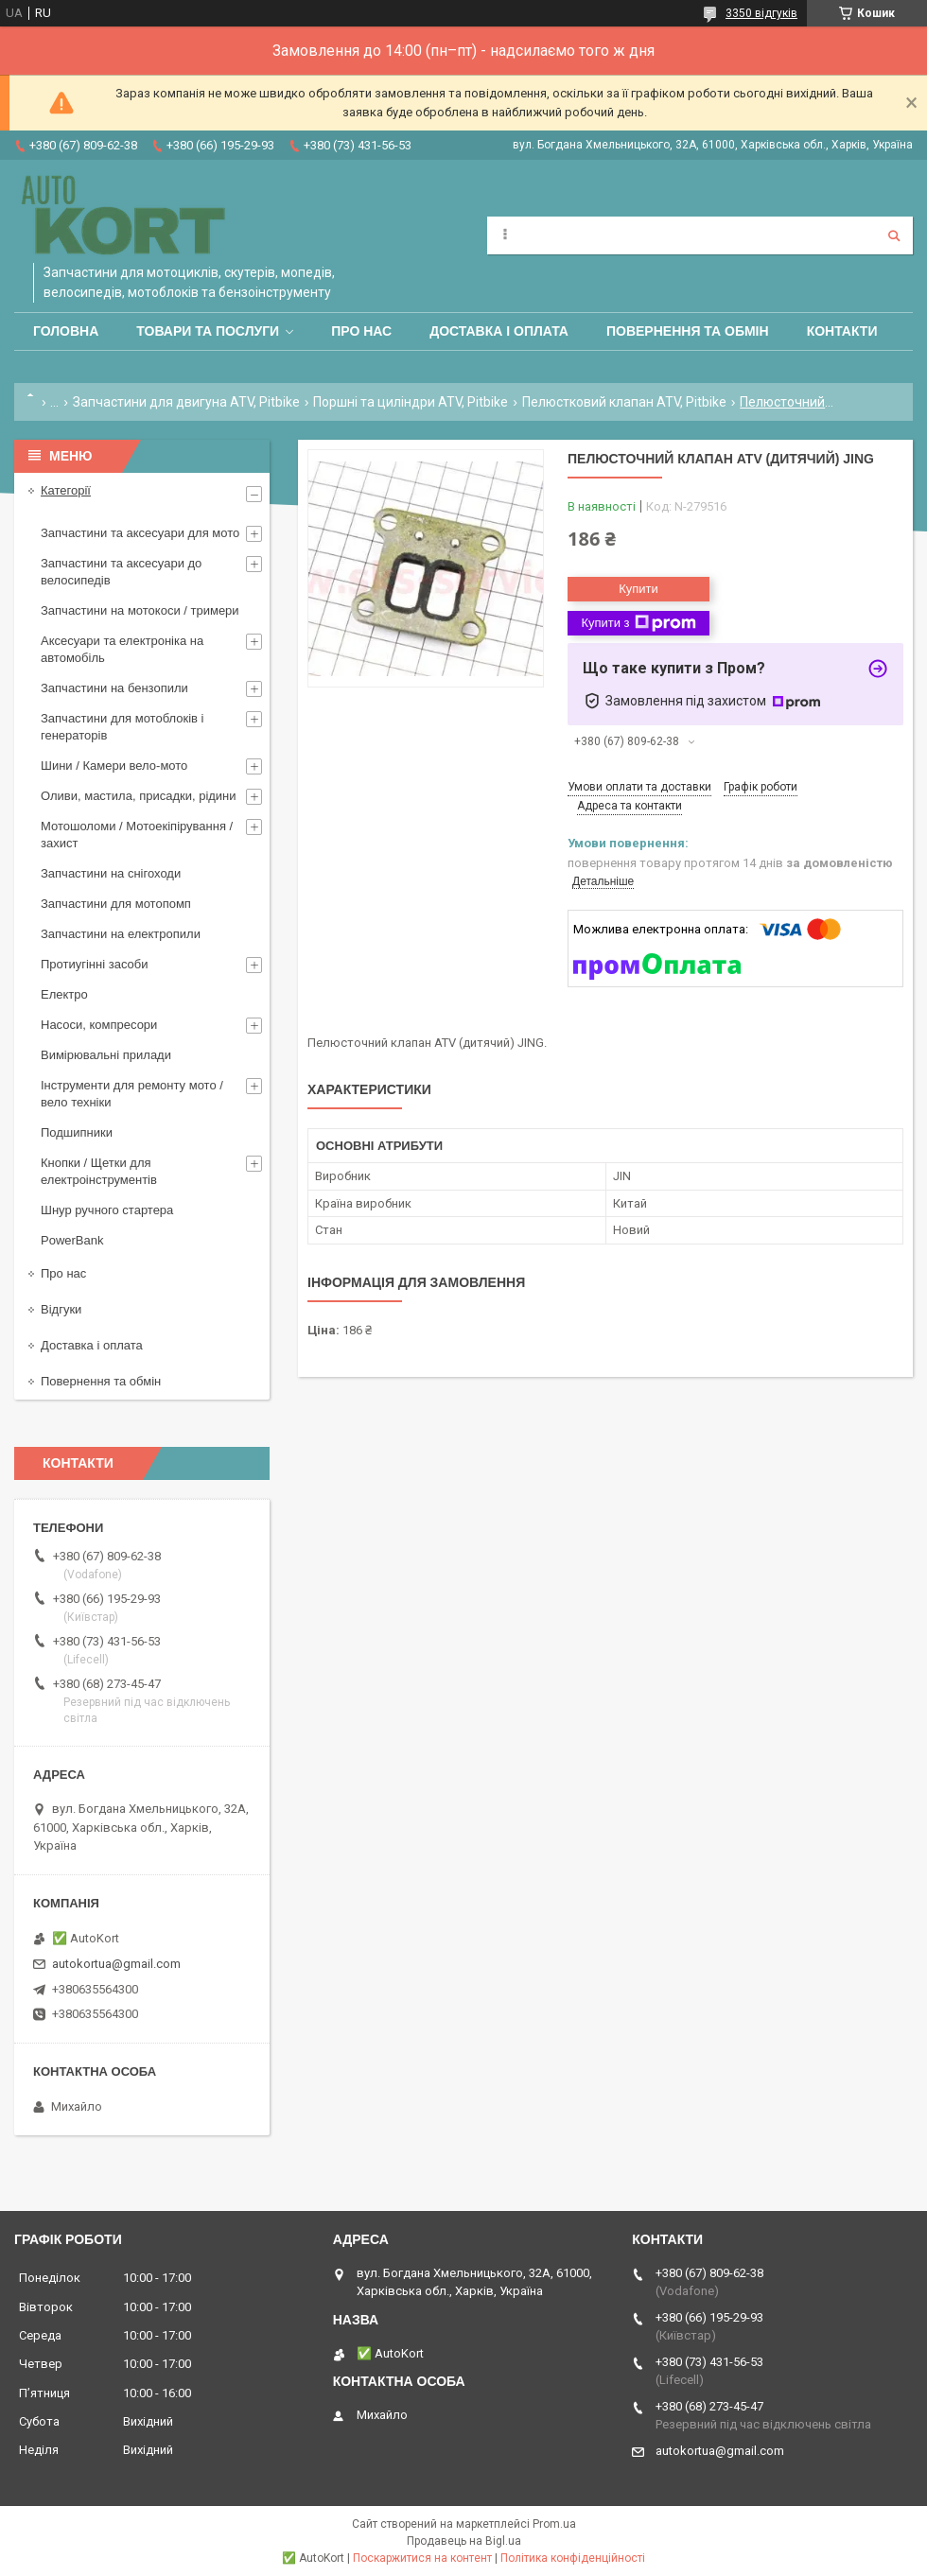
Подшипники (77, 1132)
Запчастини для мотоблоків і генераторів (122, 726)
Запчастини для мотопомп (116, 903)
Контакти (842, 331)
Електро (64, 994)
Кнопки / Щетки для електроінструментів (99, 1171)
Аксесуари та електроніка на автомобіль (122, 649)
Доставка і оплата (498, 331)
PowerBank (72, 1240)
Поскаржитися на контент (422, 2558)
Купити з (638, 623)
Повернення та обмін (687, 331)
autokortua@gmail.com (116, 1964)
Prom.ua (554, 2524)
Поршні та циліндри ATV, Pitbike (410, 401)
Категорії (66, 490)
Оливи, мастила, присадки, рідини (138, 796)
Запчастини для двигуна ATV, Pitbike (186, 401)
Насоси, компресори (99, 1025)
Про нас (361, 331)
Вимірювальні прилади (106, 1055)
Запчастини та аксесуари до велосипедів (121, 571)
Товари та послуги (207, 331)
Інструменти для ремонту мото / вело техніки (132, 1093)
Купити (638, 589)
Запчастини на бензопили (114, 688)
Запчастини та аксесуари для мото (140, 533)
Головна (65, 331)
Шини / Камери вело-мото (114, 765)
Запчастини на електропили (121, 934)
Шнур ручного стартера (107, 1210)
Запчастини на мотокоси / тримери (140, 610)
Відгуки (61, 1309)
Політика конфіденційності (572, 2558)
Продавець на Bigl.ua (464, 2541)
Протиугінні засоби (95, 964)
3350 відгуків (761, 13)
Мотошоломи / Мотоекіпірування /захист (137, 834)
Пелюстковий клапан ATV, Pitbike (624, 401)
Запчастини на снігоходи (111, 873)
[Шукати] (894, 235)
